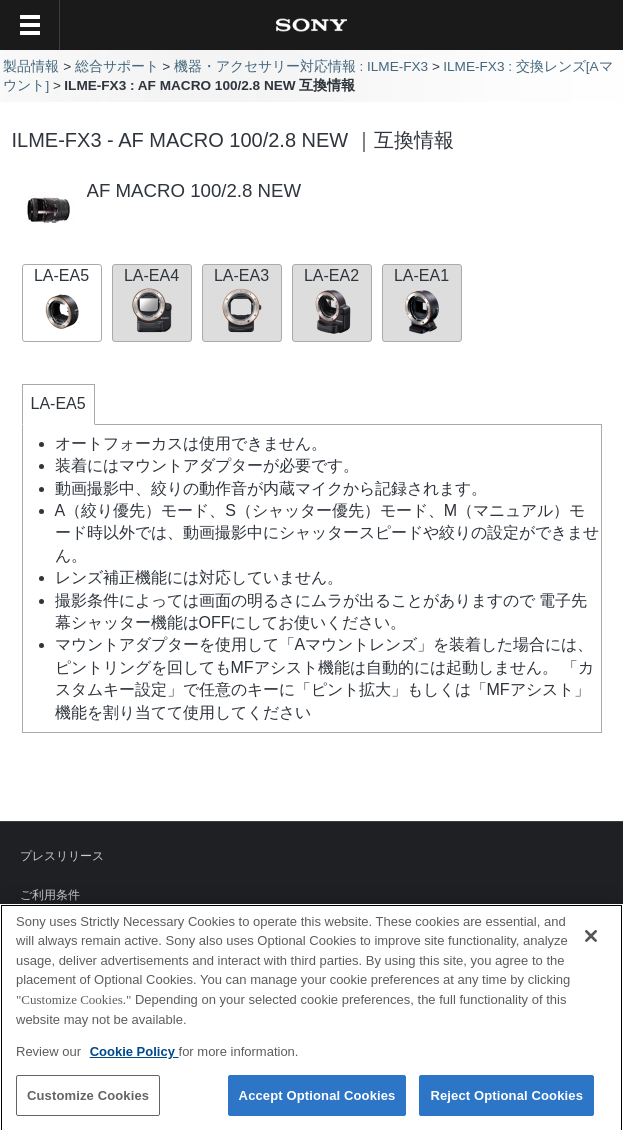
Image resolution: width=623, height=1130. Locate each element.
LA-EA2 (332, 301)
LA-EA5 (62, 301)
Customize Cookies (88, 1100)
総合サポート (117, 66)
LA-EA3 (242, 301)
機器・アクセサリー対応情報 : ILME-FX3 (301, 66)
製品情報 (31, 66)
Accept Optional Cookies (317, 1100)
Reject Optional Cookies (506, 1100)
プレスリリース (62, 856)
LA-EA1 (422, 301)
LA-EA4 (152, 301)
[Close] (591, 941)
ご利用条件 (50, 895)
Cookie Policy (134, 1056)
